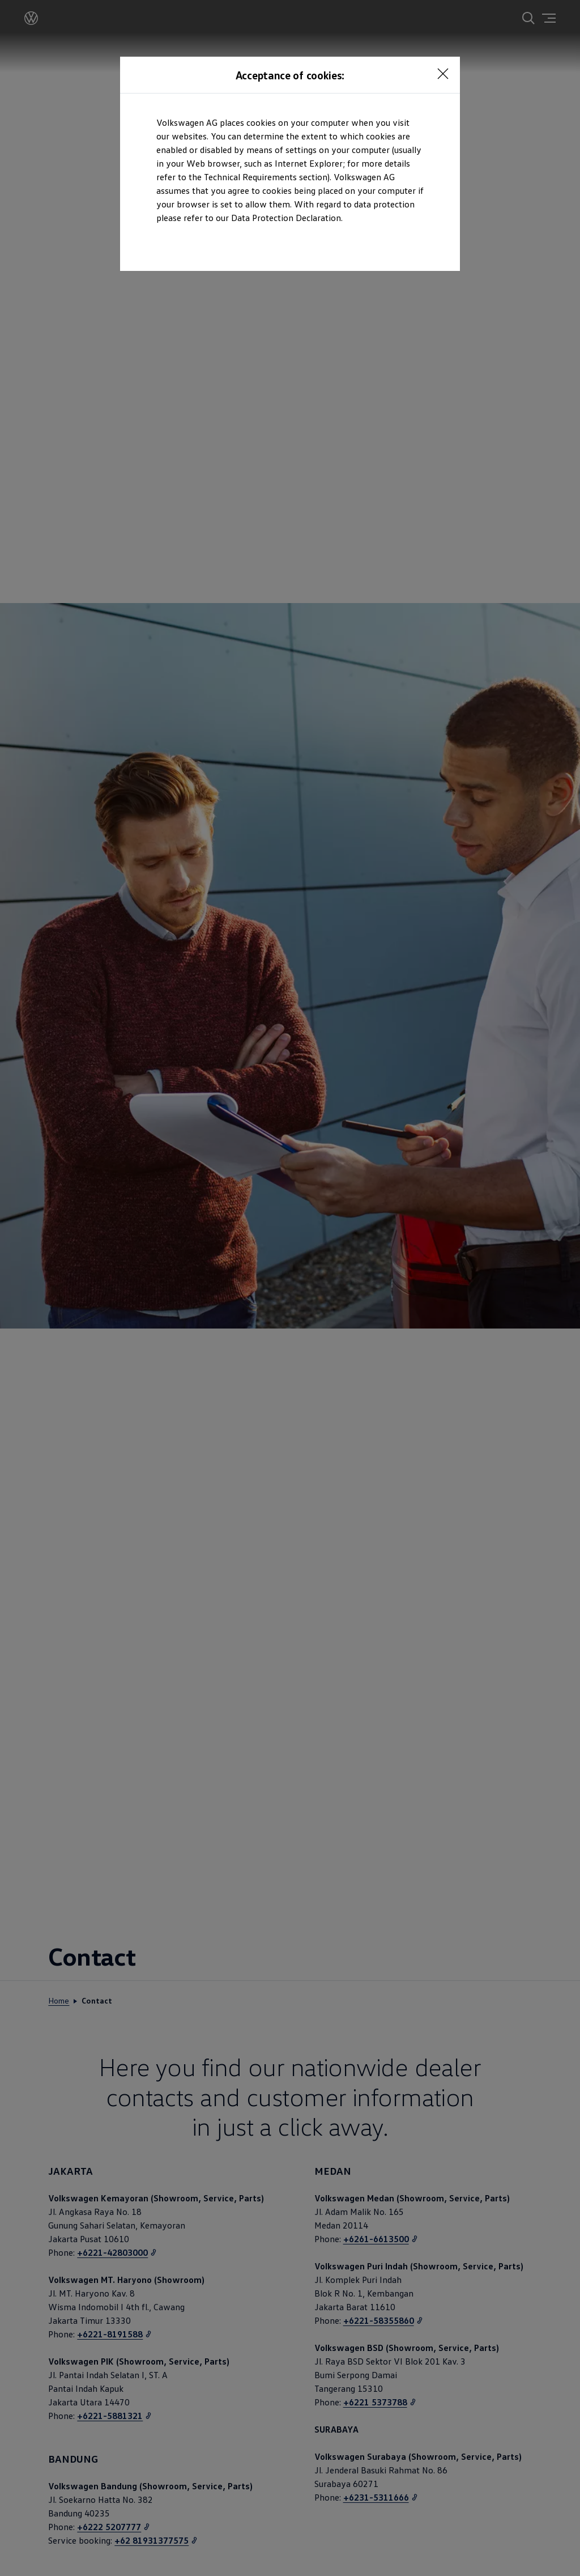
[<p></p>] (443, 73)
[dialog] (290, 1288)
